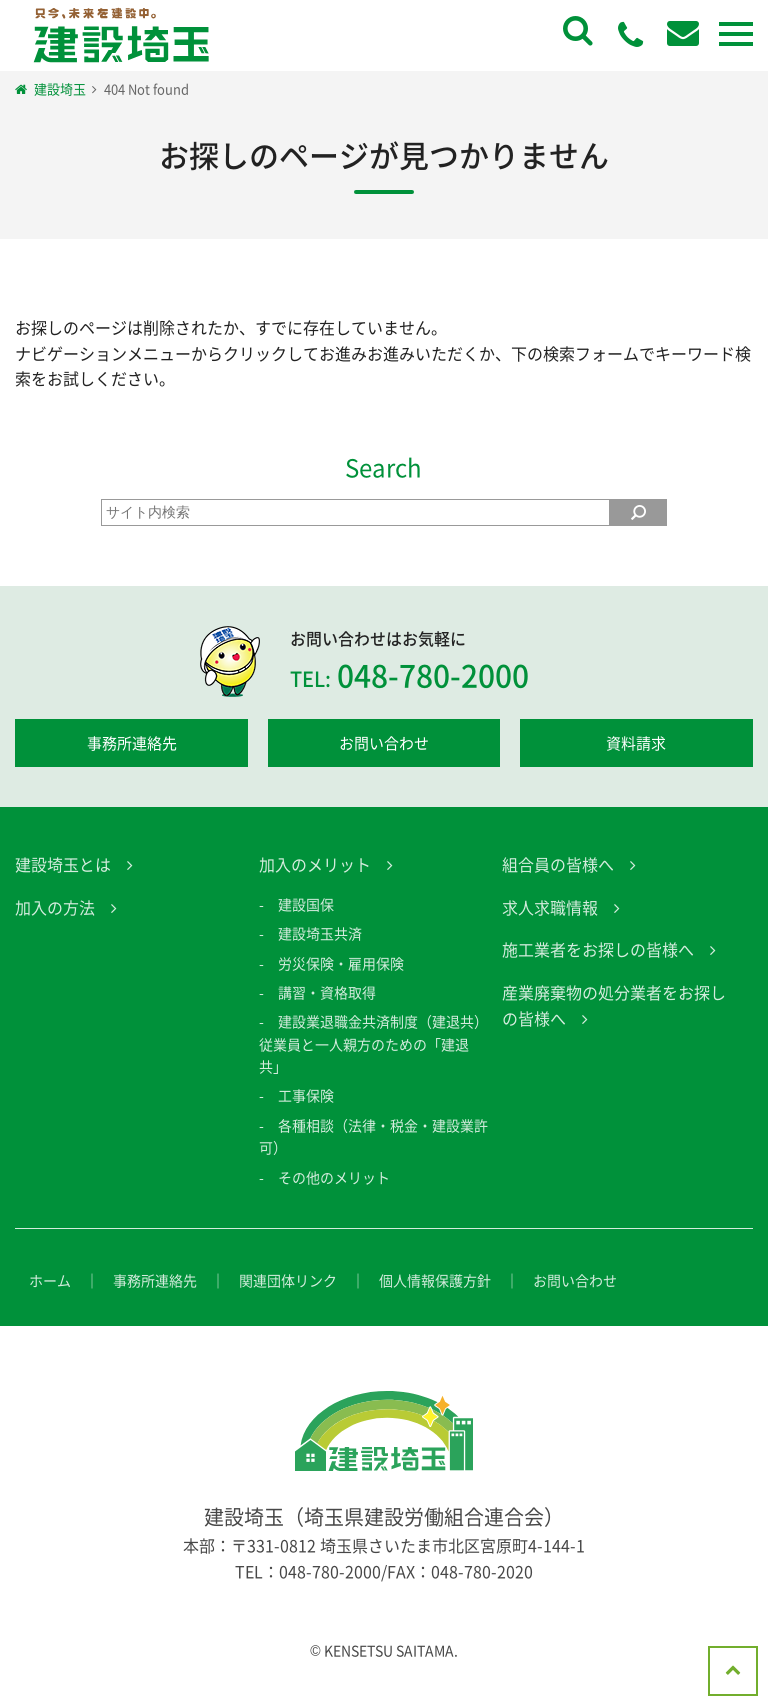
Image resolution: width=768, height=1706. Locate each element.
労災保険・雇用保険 (341, 981)
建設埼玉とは (63, 883)
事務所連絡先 (132, 743)
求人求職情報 (550, 925)
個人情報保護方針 (435, 1298)
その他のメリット (334, 1195)
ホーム (50, 1298)
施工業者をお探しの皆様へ (598, 968)
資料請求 (636, 743)
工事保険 (306, 1114)
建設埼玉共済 (320, 951)
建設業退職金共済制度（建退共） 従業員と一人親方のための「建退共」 (380, 1062)
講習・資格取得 (327, 1010)
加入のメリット (315, 883)
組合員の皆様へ (558, 883)
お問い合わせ (384, 743)
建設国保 (306, 922)
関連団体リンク (288, 1298)
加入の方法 (55, 925)
